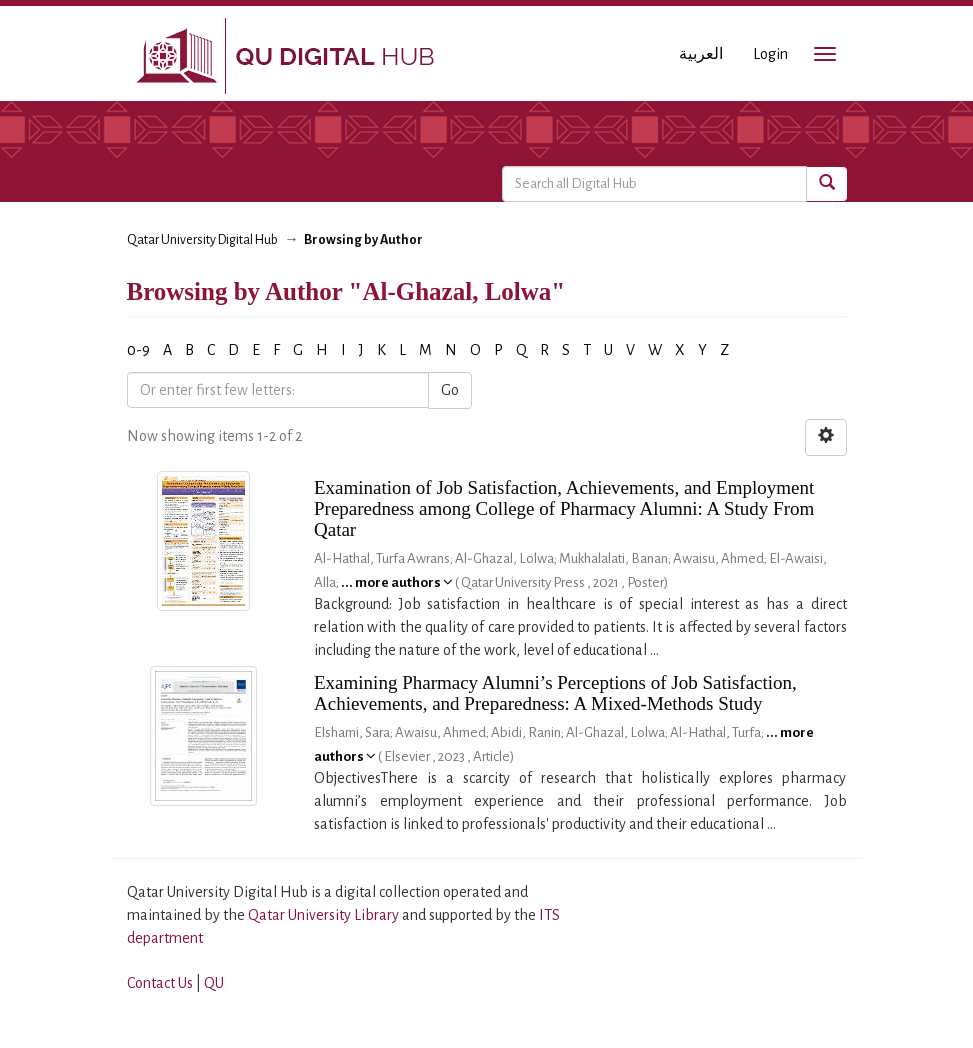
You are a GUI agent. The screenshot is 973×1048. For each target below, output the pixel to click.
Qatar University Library (325, 915)
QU (214, 983)
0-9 (138, 350)
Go (450, 390)
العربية (701, 54)
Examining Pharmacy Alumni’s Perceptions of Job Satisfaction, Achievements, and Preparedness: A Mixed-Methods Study (555, 693)
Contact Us (160, 983)
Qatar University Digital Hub (202, 240)
